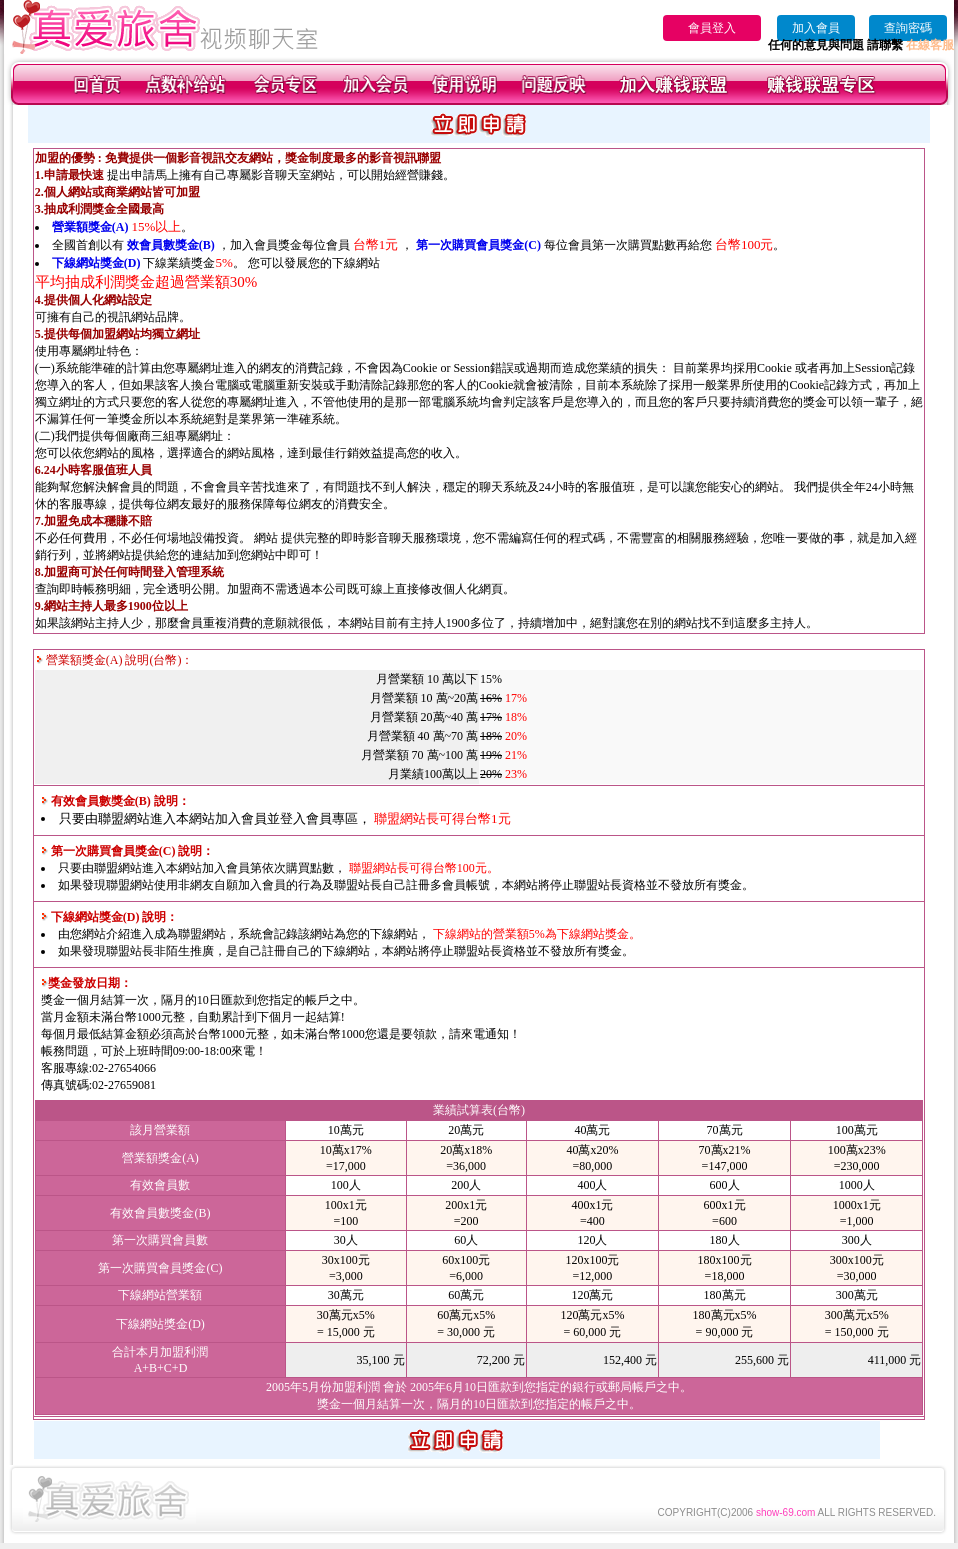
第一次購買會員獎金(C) (478, 245)
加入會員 (816, 28)
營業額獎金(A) (90, 227)
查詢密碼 (908, 28)
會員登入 (712, 28)
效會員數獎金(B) (171, 245)
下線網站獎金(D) (96, 263)
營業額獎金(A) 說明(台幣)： (115, 660)
